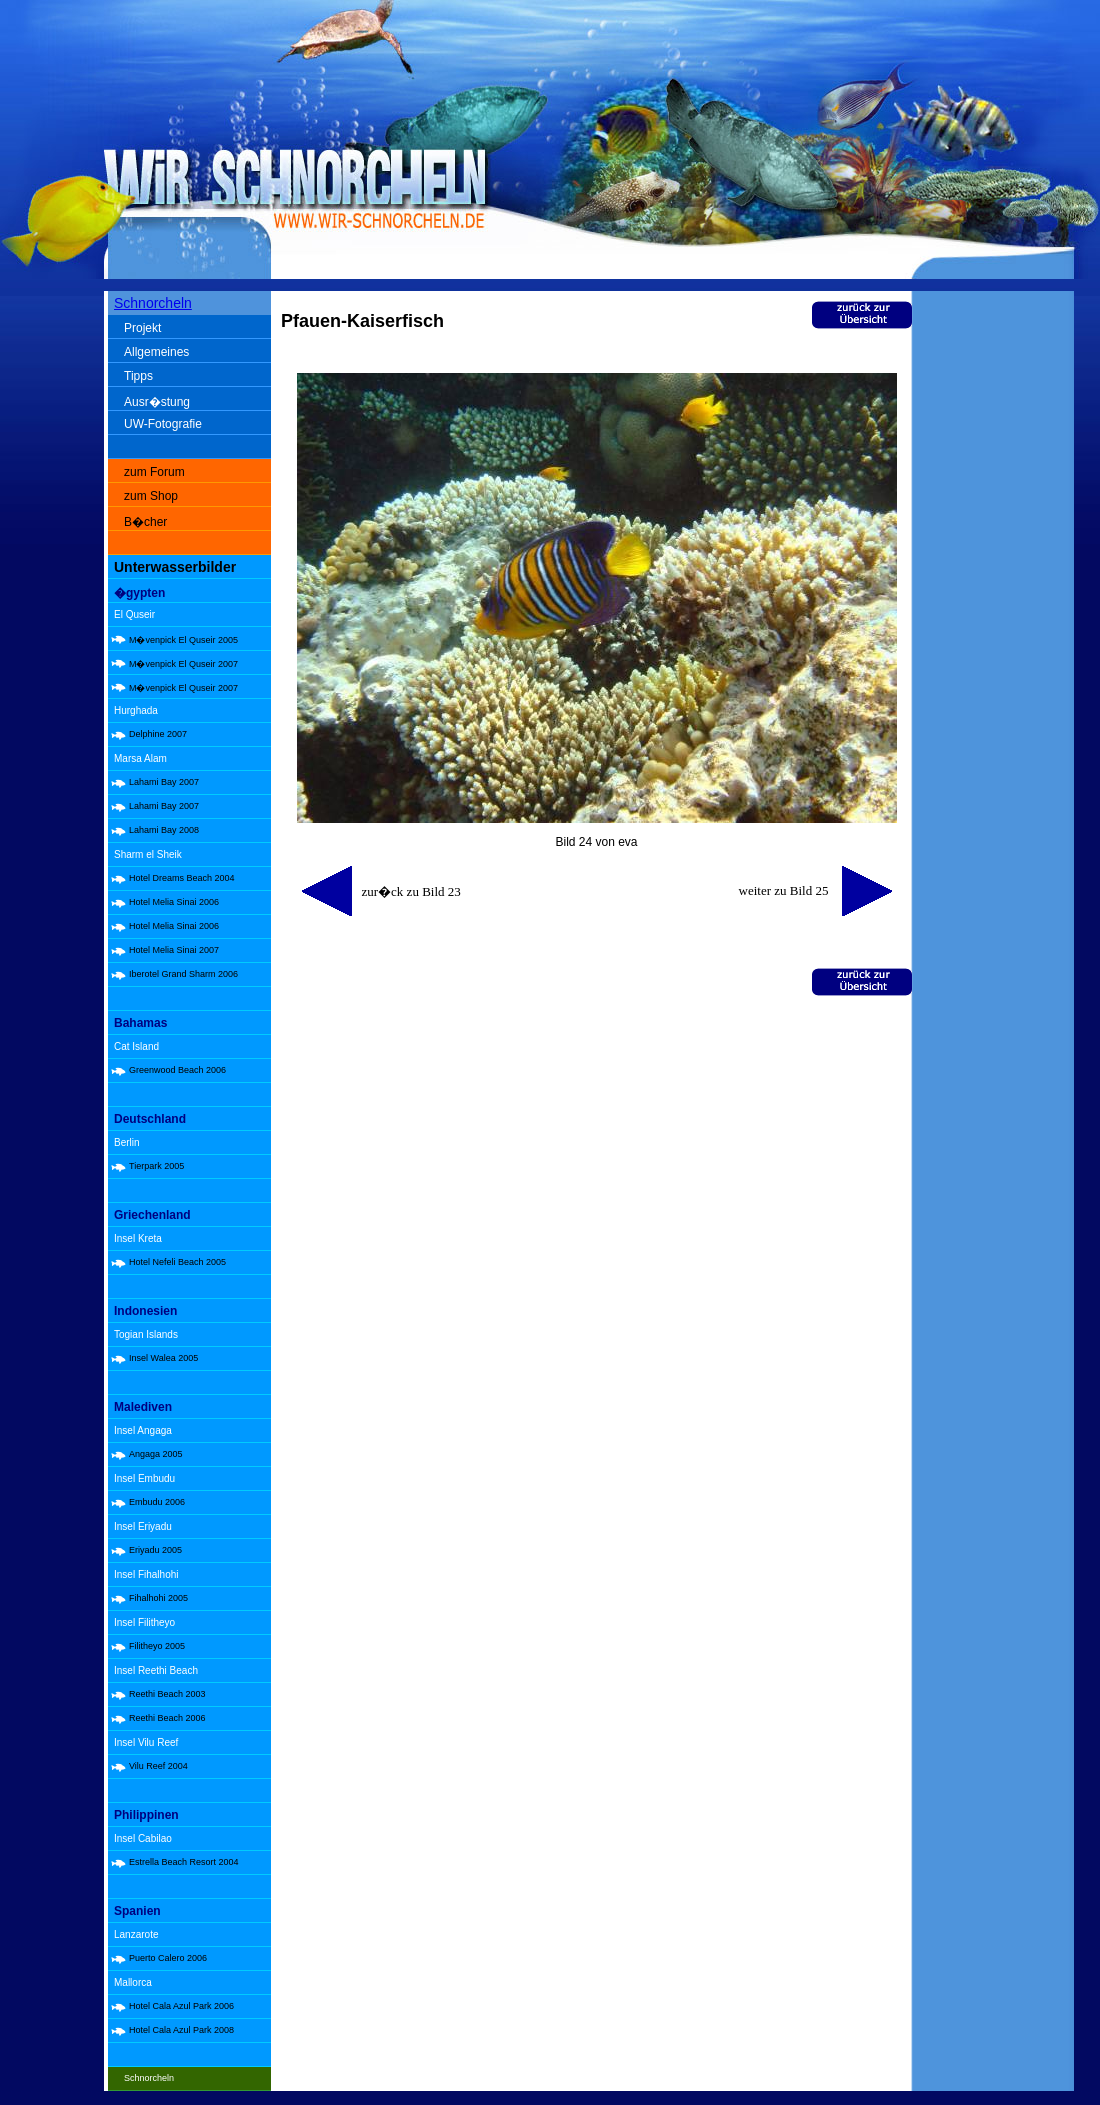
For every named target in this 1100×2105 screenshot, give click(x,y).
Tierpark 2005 (156, 1166)
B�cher (145, 522)
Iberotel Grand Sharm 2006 (183, 974)
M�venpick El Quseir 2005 (183, 640)
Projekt (142, 328)
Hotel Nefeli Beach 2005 (177, 1262)
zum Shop (151, 496)
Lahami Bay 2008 (164, 830)
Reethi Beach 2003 (167, 1694)
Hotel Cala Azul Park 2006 (181, 2006)
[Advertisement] (997, 610)
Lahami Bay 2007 (164, 782)
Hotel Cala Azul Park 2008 (181, 2030)
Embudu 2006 (157, 1502)
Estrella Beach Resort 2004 (184, 1862)
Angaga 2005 (156, 1454)
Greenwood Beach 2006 (177, 1070)
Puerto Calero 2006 (168, 1958)
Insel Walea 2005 (163, 1358)
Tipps (138, 376)
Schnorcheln (153, 303)
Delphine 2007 (158, 734)
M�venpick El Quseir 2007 (183, 664)
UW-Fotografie (163, 424)
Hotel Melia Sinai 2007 (174, 950)
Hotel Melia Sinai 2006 (174, 902)
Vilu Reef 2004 (158, 1766)
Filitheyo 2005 (157, 1646)
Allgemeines (156, 352)
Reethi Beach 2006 (167, 1718)
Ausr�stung (157, 402)
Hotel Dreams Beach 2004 (182, 878)
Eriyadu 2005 (155, 1550)
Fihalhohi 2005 (158, 1598)
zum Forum (154, 472)
